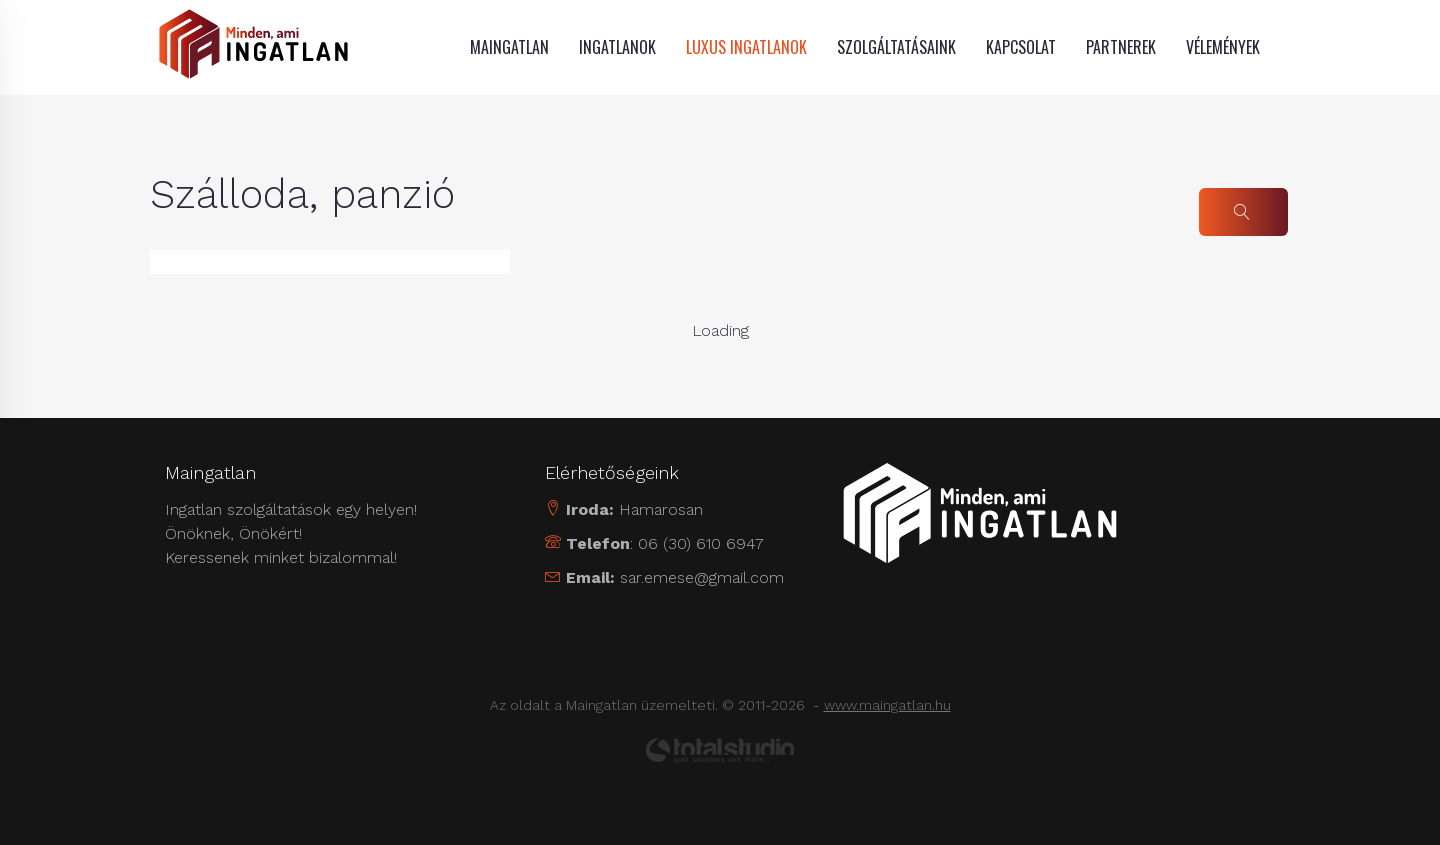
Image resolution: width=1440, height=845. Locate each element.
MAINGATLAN (509, 47)
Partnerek (1121, 47)
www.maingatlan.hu (887, 705)
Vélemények (1223, 47)
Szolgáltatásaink (896, 47)
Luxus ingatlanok (746, 47)
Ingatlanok (617, 47)
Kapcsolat (1021, 47)
